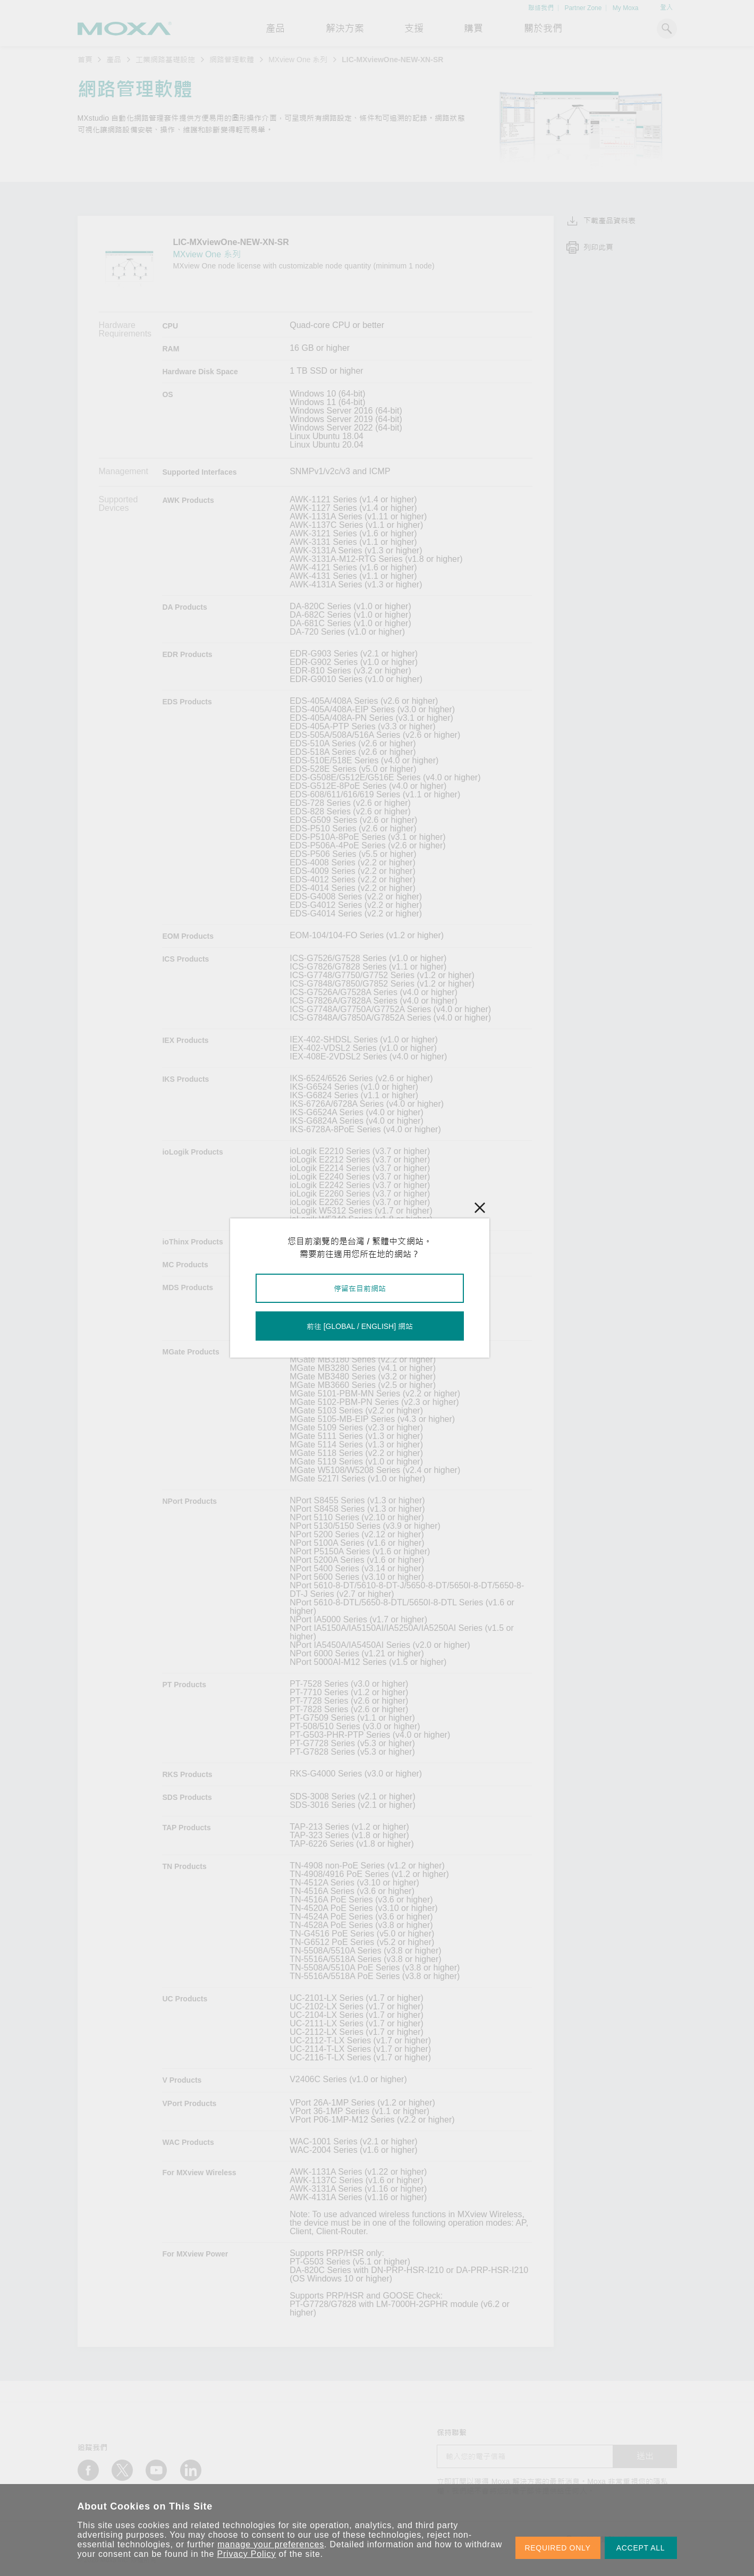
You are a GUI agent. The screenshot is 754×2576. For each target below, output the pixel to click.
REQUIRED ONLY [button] (558, 2548)
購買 (473, 28)
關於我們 (543, 28)
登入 (666, 7)
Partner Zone (582, 8)
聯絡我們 (541, 8)
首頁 (85, 59)
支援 (413, 28)
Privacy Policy (246, 2553)
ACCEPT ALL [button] (640, 2548)
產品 (113, 59)
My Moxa (626, 8)
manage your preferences (270, 2544)
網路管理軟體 (231, 59)
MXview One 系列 (297, 59)
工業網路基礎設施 (165, 59)
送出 (645, 2456)
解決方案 (345, 28)
